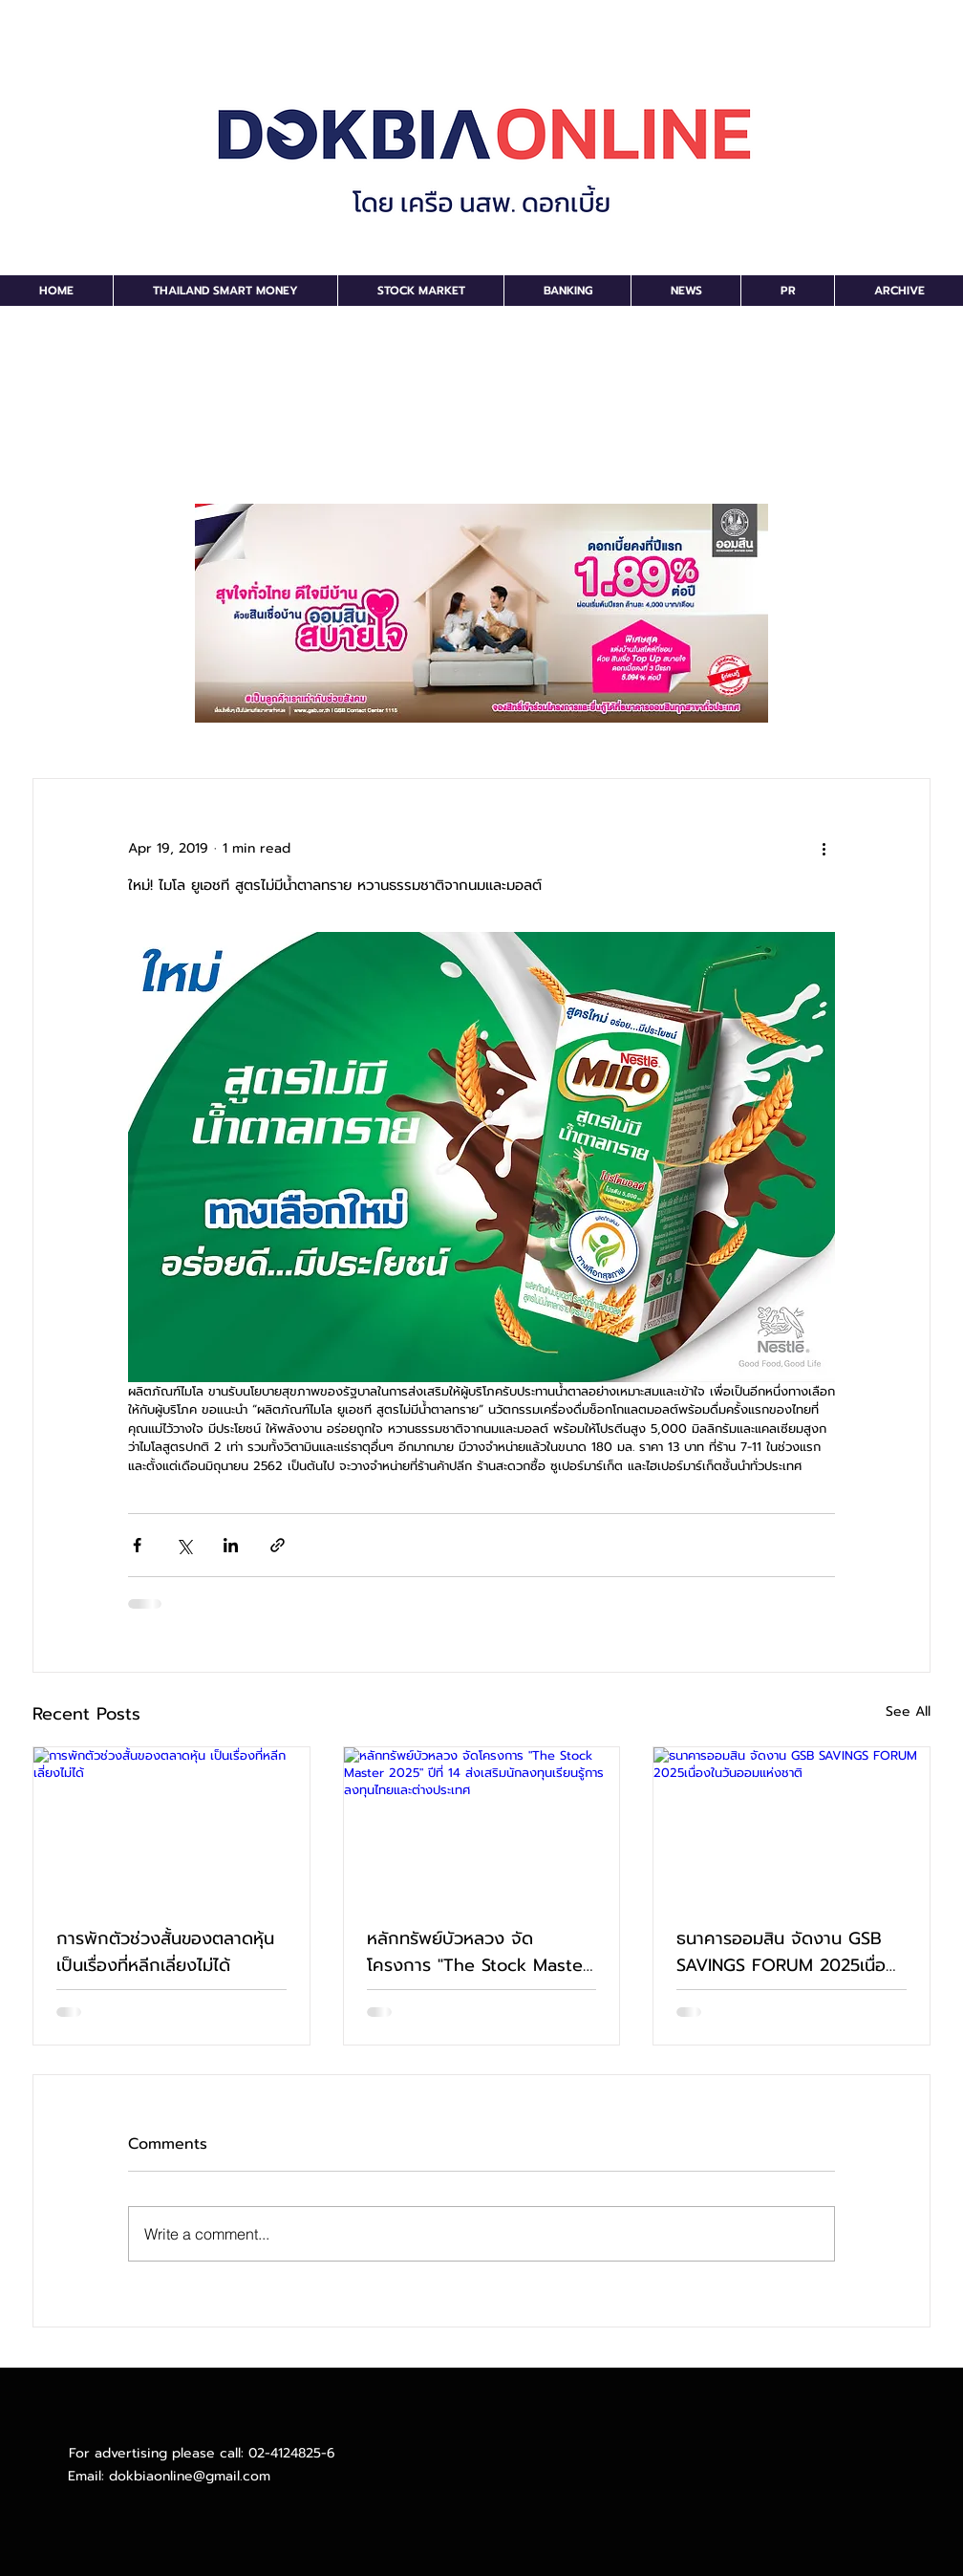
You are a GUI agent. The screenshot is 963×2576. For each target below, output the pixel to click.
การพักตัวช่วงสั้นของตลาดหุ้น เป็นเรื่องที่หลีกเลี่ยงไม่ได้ (165, 1952)
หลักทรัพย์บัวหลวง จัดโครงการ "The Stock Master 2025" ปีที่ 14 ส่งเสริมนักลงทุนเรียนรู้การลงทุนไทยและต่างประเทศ (479, 1952)
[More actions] (823, 847)
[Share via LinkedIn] (231, 1545)
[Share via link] (277, 1545)
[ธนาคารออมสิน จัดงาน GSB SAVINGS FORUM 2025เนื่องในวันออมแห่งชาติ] (791, 1824)
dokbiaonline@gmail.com (189, 2476)
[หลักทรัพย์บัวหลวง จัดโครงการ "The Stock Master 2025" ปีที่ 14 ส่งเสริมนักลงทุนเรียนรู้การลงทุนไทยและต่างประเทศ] (482, 1824)
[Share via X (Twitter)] (184, 1545)
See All (908, 1711)
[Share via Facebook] (137, 1545)
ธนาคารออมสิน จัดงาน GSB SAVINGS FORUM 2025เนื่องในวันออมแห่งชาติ (786, 1952)
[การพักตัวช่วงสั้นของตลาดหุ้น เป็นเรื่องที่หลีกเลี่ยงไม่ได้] (171, 1824)
